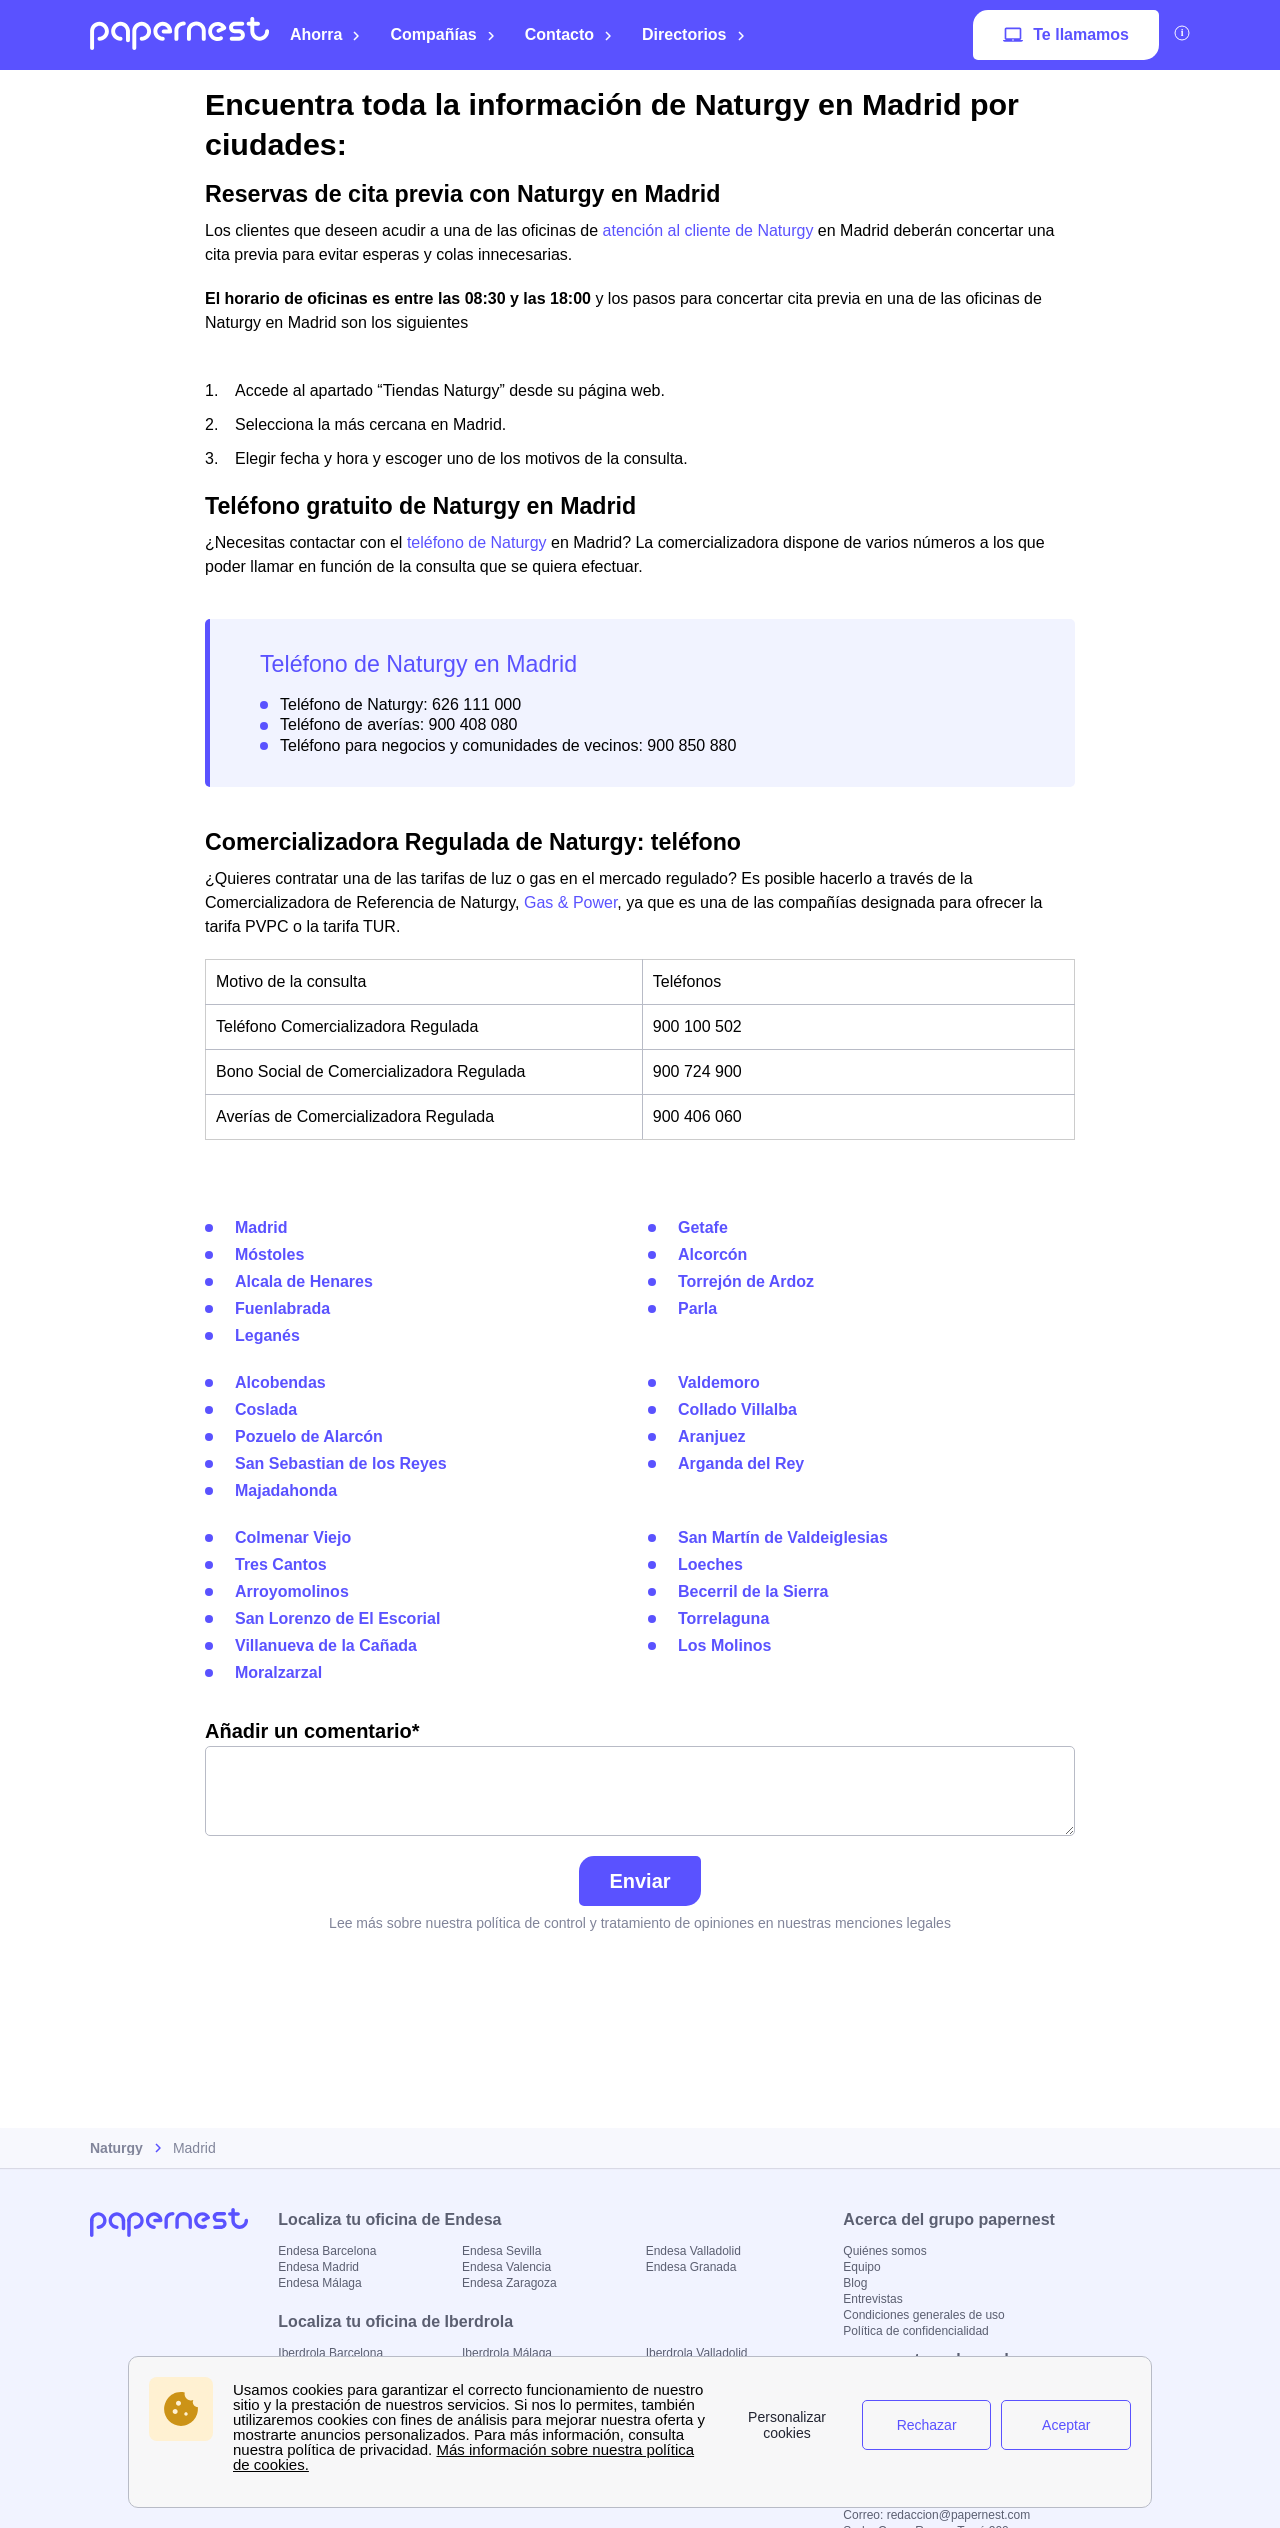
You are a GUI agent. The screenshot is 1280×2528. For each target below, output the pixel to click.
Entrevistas (872, 2299)
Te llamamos (1066, 35)
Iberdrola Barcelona (330, 2353)
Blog (855, 2283)
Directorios (693, 34)
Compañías (442, 34)
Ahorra (325, 34)
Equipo (861, 2267)
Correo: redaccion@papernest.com (936, 2515)
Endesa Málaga (319, 2283)
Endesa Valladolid (693, 2251)
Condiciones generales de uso (923, 2315)
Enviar (639, 1881)
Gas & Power (570, 902)
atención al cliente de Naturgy (708, 230)
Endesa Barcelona (327, 2251)
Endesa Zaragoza (509, 2283)
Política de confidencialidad (915, 2331)
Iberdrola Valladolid (697, 2353)
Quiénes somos (884, 2251)
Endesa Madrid (318, 2267)
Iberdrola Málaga (507, 2353)
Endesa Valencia (506, 2267)
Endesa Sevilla (501, 2251)
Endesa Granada (691, 2267)
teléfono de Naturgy (477, 542)
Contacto (569, 34)
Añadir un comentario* (640, 1778)
